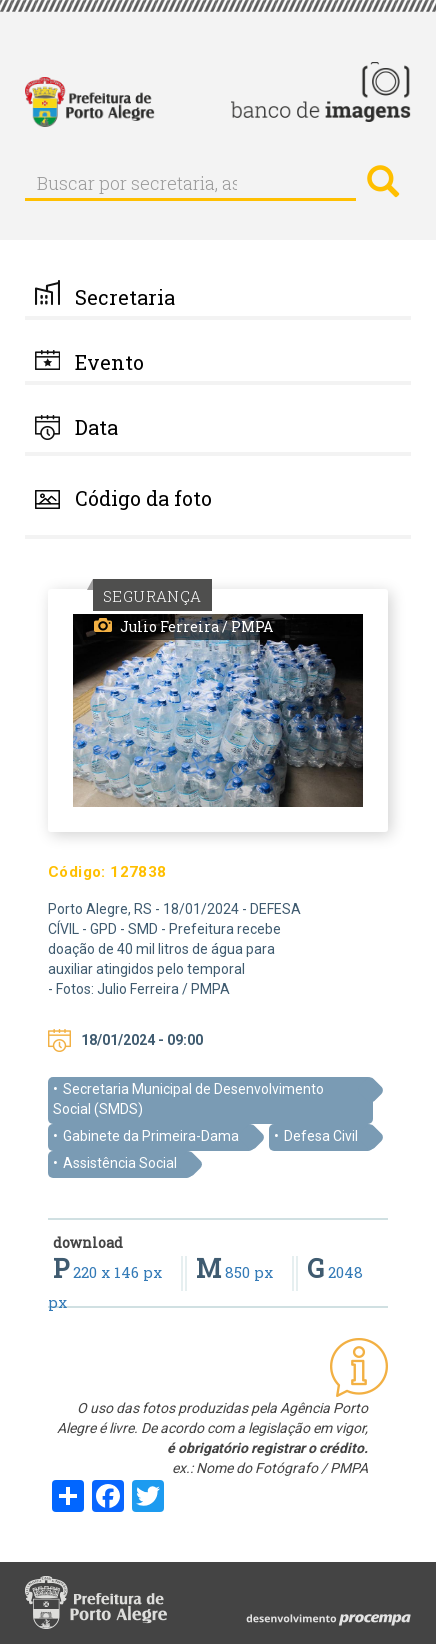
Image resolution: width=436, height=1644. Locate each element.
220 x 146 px (109, 1272)
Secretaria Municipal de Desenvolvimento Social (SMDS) (188, 1099)
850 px (236, 1272)
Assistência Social (120, 1163)
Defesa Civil (321, 1136)
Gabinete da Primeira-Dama (151, 1136)
